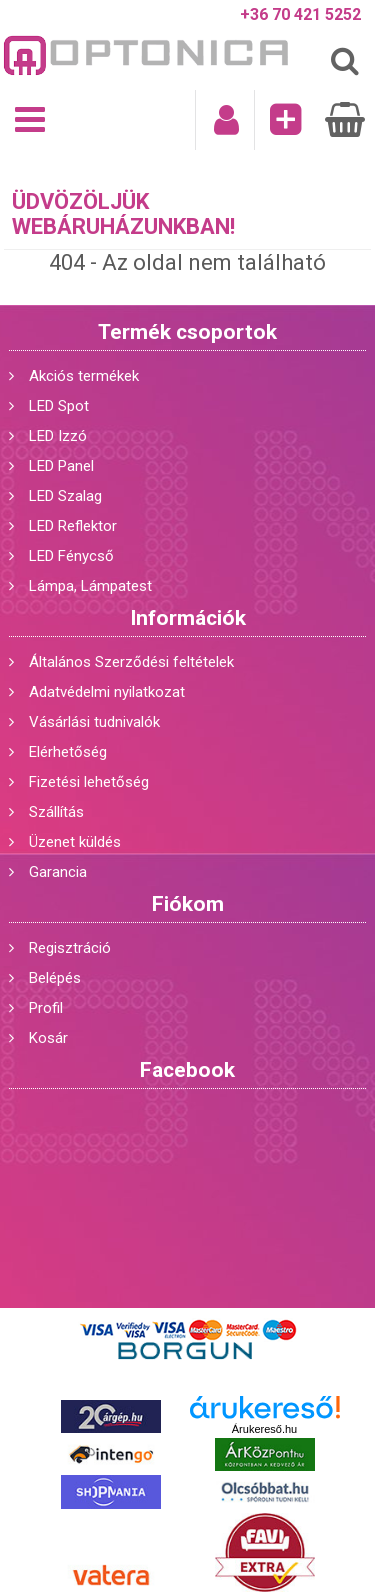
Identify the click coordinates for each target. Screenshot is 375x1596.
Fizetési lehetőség (89, 782)
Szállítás (56, 812)
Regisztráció (70, 948)
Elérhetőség (68, 752)
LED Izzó (58, 436)
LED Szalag (65, 496)
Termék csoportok (187, 332)
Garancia (58, 872)
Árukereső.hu (264, 1429)
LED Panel (61, 466)
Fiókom (188, 904)
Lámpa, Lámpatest (90, 586)
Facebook (187, 1070)
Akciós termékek (84, 376)
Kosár (48, 1038)
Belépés (55, 978)
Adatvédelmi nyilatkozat (107, 692)
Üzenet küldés (75, 842)
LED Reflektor (73, 526)
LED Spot (59, 406)
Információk (188, 618)
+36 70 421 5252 (300, 14)
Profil (46, 1008)
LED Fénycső (71, 556)
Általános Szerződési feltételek (131, 662)
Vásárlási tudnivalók (94, 722)
